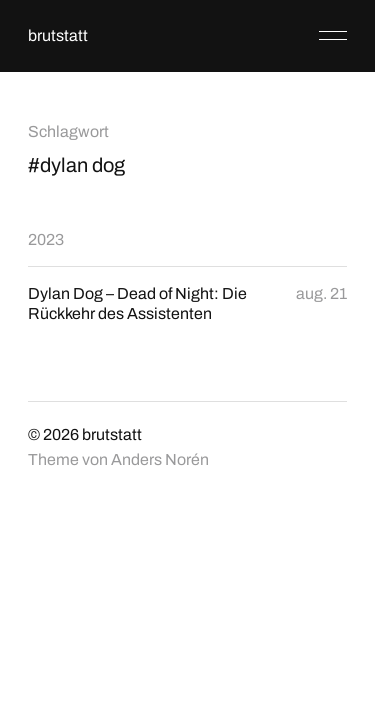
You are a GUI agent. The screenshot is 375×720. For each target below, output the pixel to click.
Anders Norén (160, 459)
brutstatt (58, 35)
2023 (46, 239)
